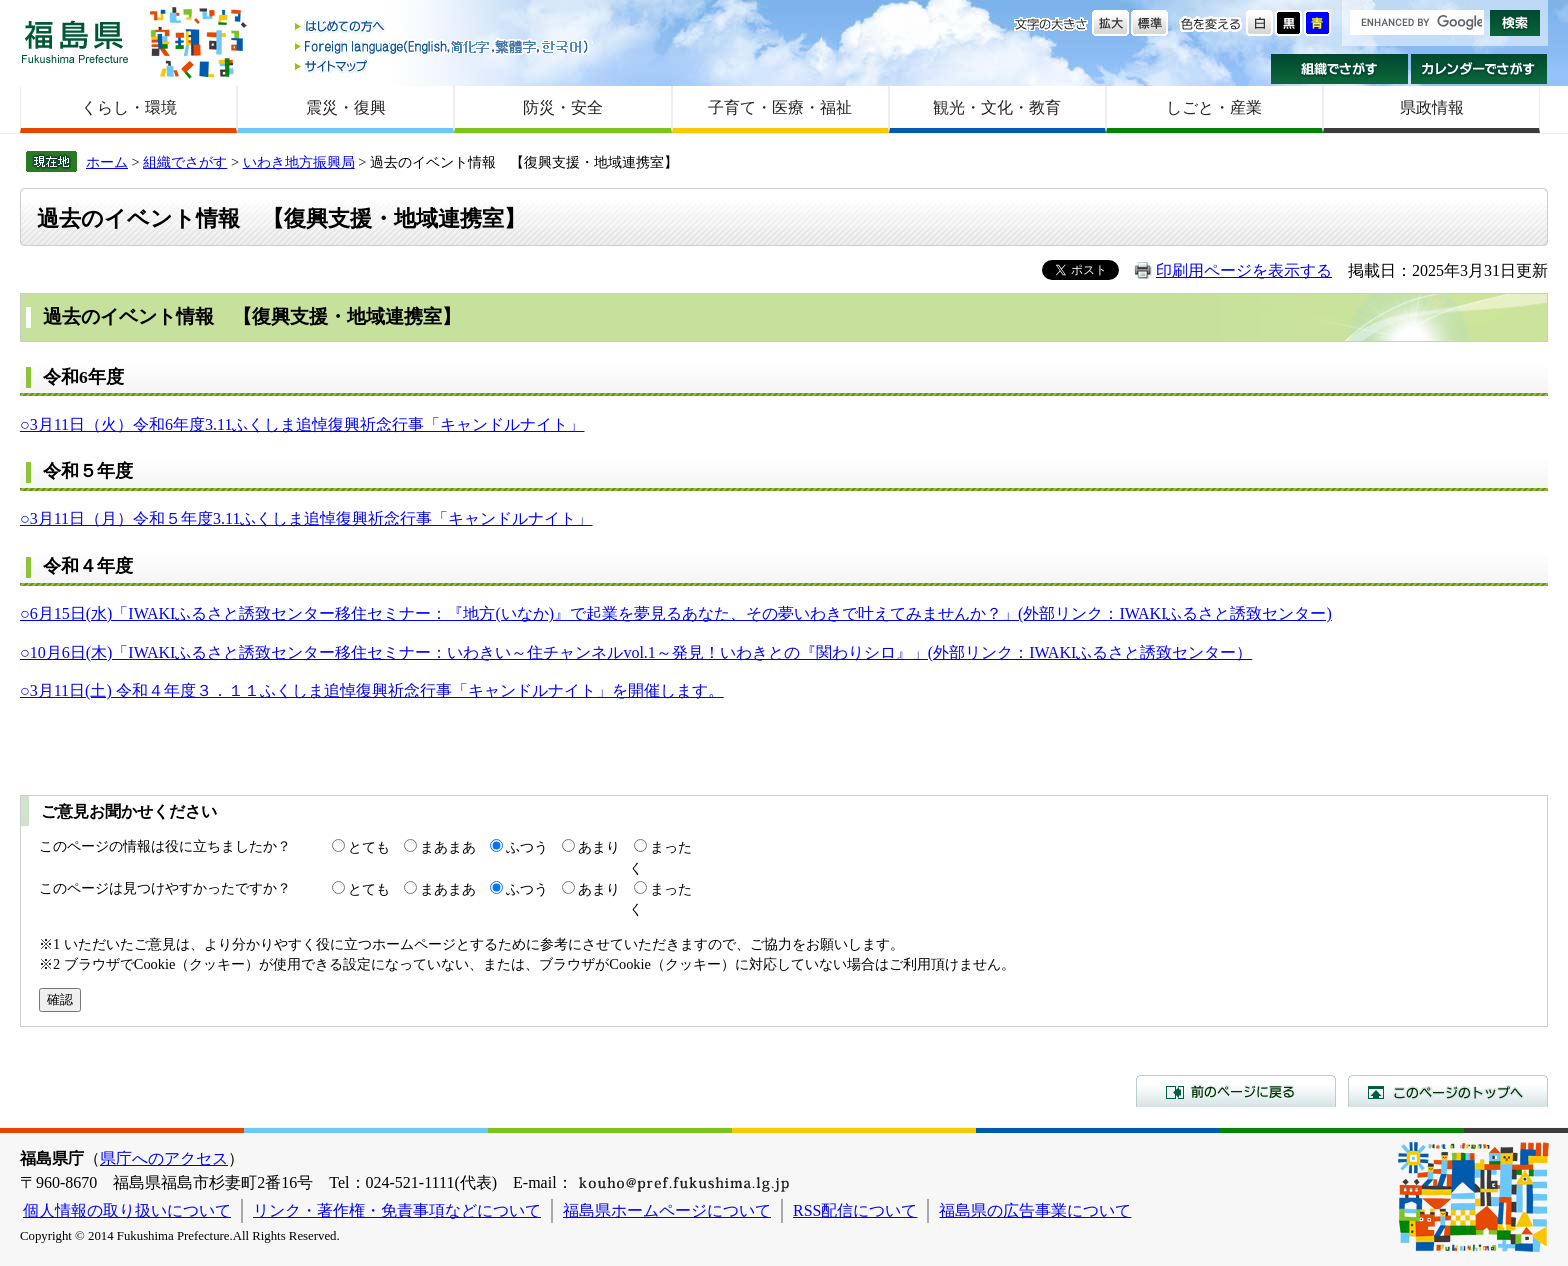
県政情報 (1432, 107)
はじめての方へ (443, 27)
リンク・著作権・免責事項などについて (397, 1210)
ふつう (527, 847)
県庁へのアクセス (164, 1158)
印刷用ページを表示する (1244, 270)
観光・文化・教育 (997, 107)
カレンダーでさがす (1479, 69)
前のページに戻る (1236, 1091)
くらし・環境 (129, 107)
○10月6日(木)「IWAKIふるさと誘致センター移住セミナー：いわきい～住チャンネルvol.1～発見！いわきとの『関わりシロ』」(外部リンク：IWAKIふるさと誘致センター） (636, 652)
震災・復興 (346, 107)
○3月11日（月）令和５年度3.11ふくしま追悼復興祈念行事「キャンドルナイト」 (306, 518)
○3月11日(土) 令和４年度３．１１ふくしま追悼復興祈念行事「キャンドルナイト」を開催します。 (372, 690)
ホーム (107, 162)
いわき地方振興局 (299, 162)
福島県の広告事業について (1035, 1210)
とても (369, 847)
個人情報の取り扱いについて (127, 1210)
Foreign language (443, 46)
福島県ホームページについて (667, 1210)
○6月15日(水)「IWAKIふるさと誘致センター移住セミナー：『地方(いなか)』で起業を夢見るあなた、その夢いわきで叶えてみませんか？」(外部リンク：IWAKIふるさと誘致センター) (676, 613)
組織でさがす (1339, 69)
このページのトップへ (1448, 1091)
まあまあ (448, 847)
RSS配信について (855, 1210)
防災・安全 (563, 107)
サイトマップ (443, 65)
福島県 (75, 41)
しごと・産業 (1214, 107)
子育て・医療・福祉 (780, 107)
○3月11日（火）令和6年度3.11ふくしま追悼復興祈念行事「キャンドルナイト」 (302, 424)
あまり (599, 847)
